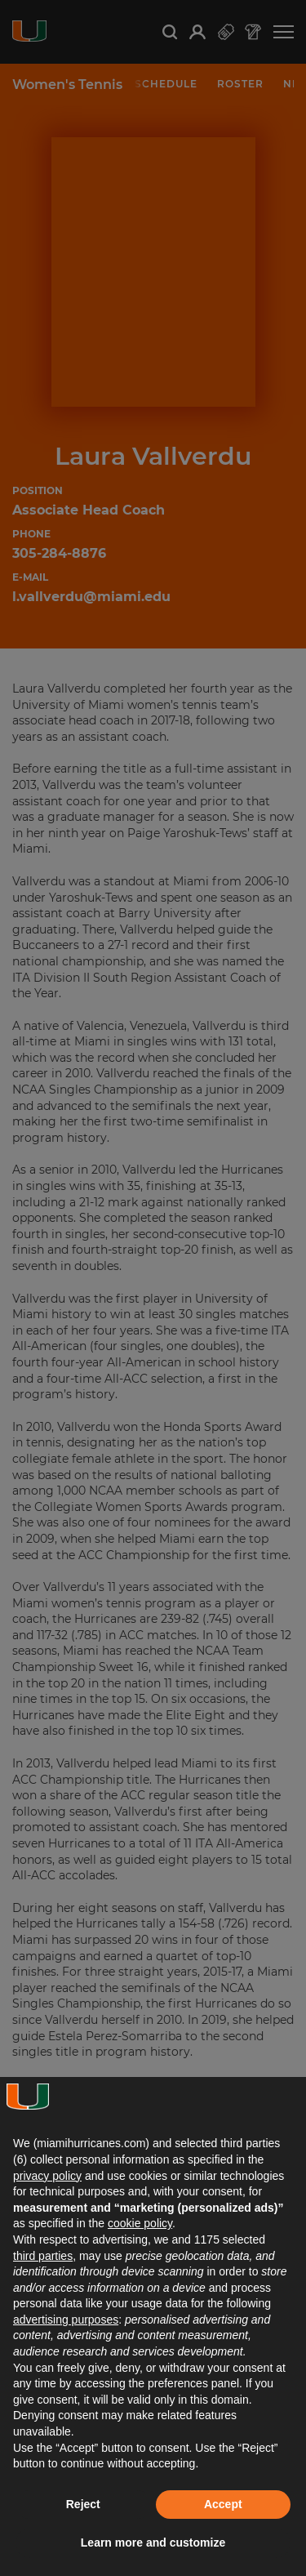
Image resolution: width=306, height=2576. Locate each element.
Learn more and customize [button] (153, 2542)
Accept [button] (223, 2504)
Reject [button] (83, 2504)
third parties (43, 2255)
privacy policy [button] (47, 2175)
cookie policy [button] (140, 2223)
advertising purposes (65, 2319)
